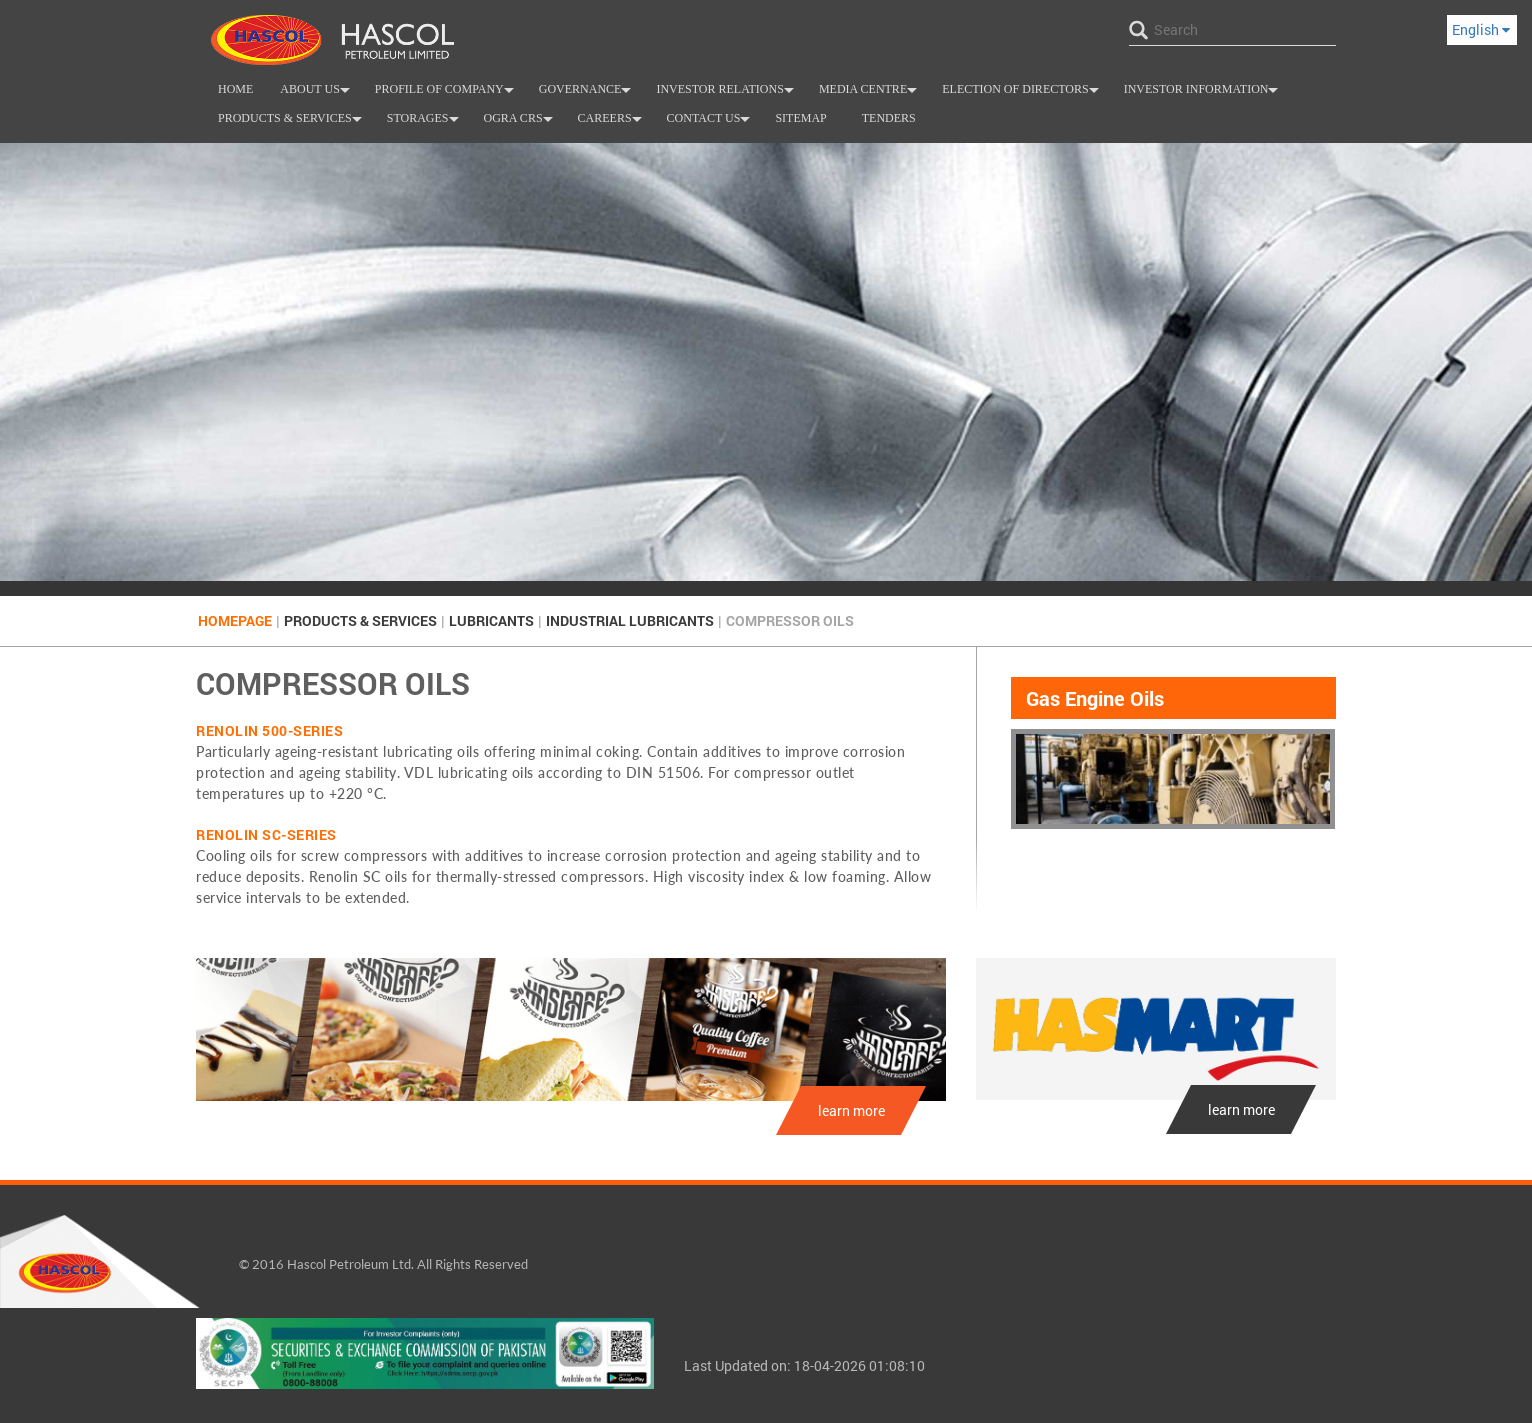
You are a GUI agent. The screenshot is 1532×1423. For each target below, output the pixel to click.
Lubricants (491, 620)
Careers (612, 122)
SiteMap (800, 118)
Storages (425, 122)
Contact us (711, 122)
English (1481, 29)
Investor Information (1203, 93)
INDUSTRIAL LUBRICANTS (630, 620)
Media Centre (870, 93)
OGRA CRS (521, 122)
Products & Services (292, 122)
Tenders (889, 118)
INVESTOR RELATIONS (727, 93)
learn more (851, 1110)
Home (235, 89)
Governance (587, 93)
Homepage (235, 620)
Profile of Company (447, 93)
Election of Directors (1022, 93)
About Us (317, 93)
